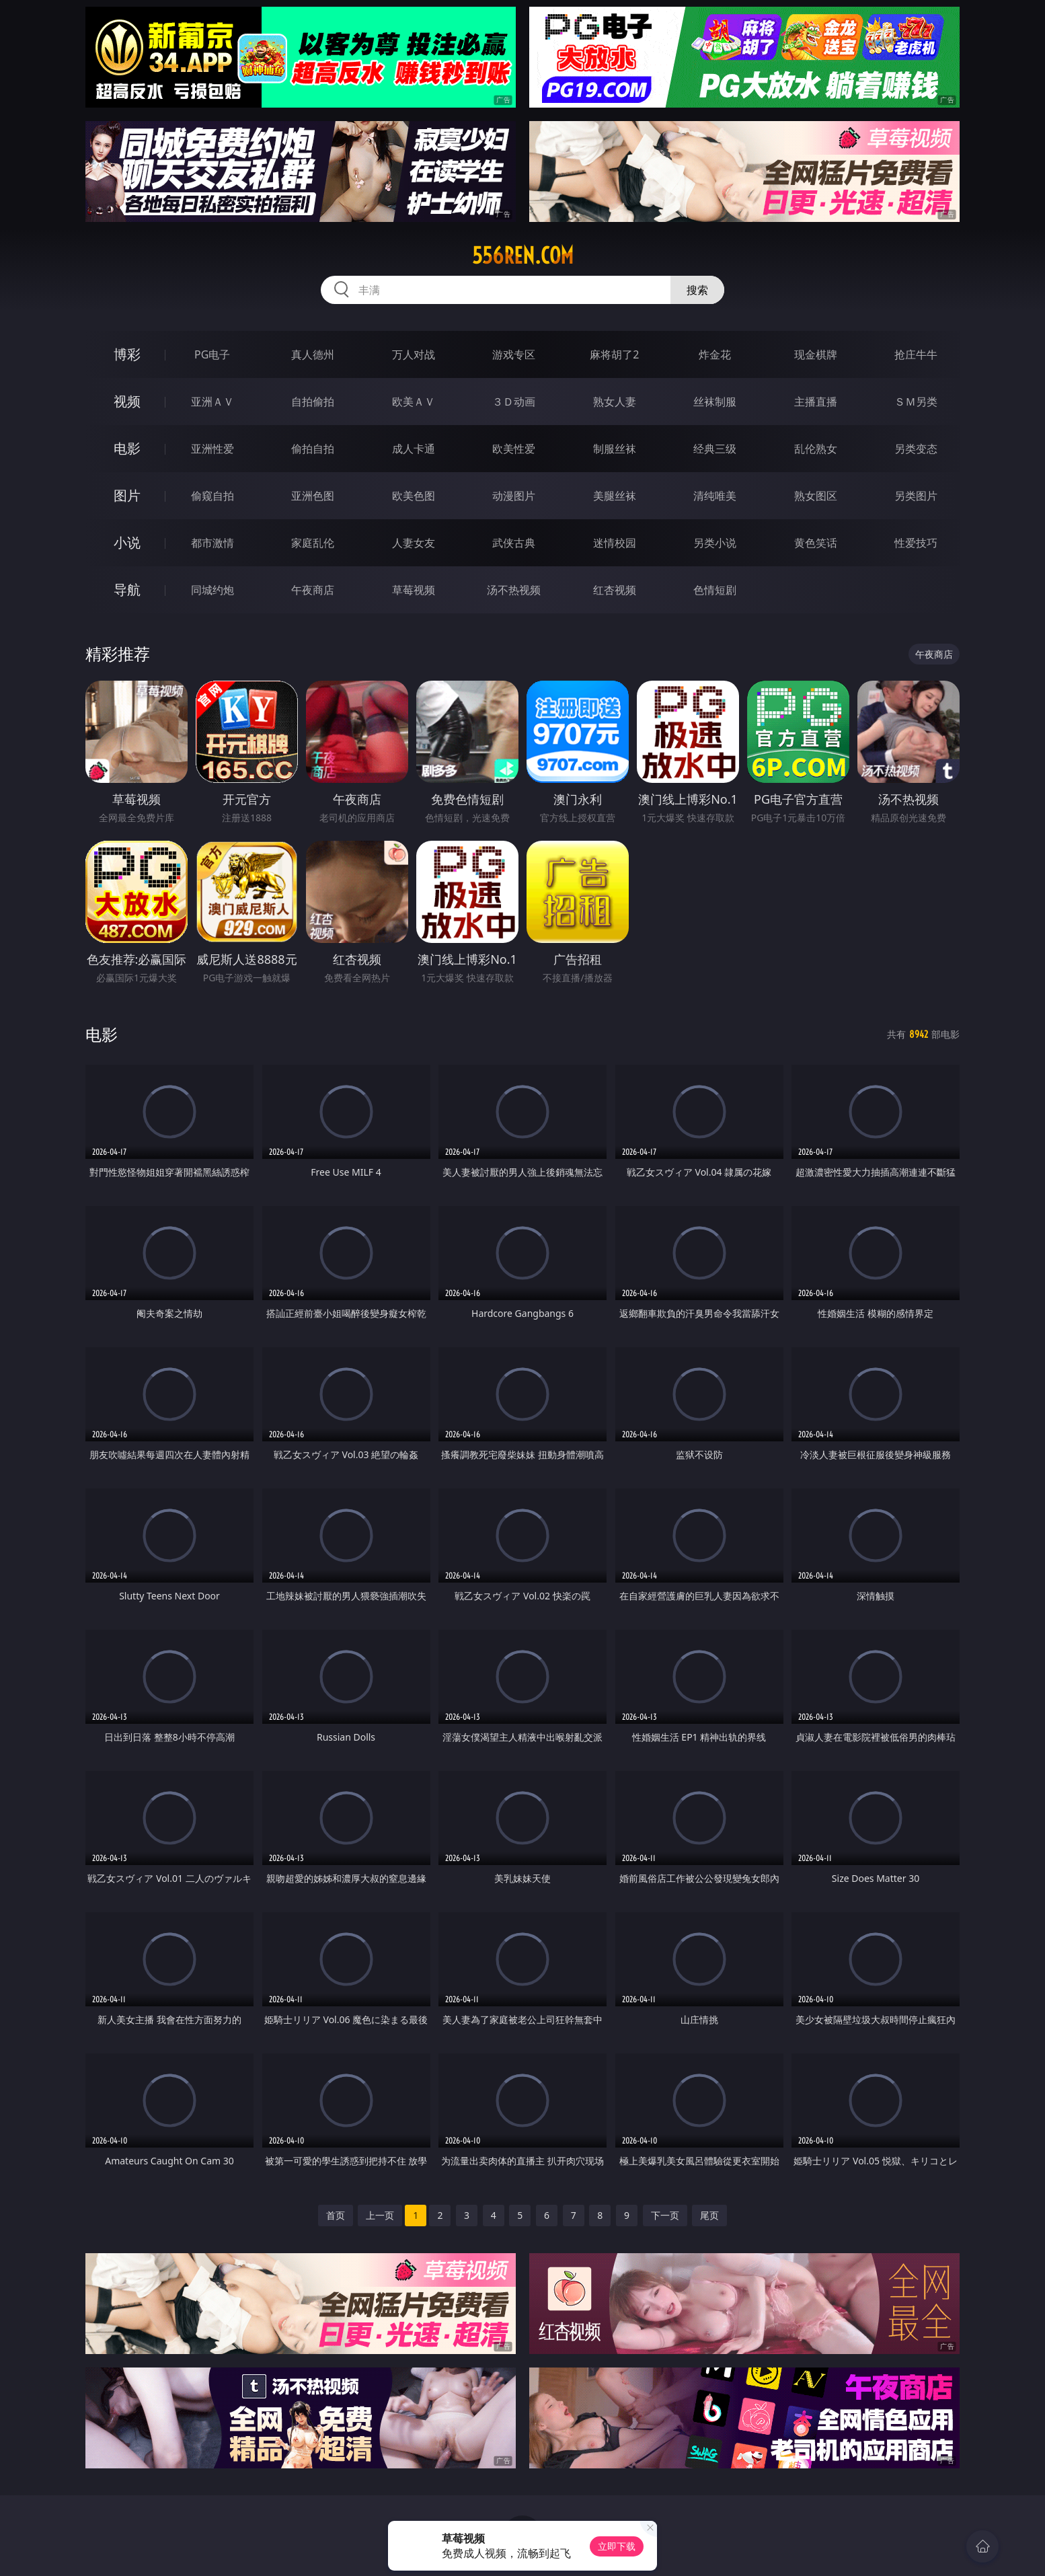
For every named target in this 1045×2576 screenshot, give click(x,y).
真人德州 (312, 354)
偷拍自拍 (312, 448)
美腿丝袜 (614, 495)
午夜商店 (312, 589)
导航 (127, 589)
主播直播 (815, 401)
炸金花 (715, 354)
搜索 (697, 289)
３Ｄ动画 (513, 401)
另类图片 (915, 495)
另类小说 (714, 542)
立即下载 (616, 2546)
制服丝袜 (614, 448)
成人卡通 (413, 448)
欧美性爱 (513, 448)
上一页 (380, 2215)
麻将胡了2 (614, 354)
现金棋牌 (815, 354)
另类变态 (915, 448)
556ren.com (523, 255)
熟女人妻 (614, 401)
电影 (127, 448)
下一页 (665, 2215)
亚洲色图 (312, 495)
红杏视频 (614, 589)
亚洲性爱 (212, 448)
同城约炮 (212, 589)
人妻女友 (413, 542)
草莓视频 (413, 589)
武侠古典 (513, 542)
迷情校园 (614, 542)
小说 (127, 542)
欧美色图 (413, 495)
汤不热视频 (514, 589)
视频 (127, 401)
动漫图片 (513, 495)
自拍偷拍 (312, 401)
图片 (127, 495)
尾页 (709, 2215)
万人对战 (413, 354)
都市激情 (212, 542)
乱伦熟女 (815, 448)
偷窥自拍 (212, 495)
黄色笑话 (815, 542)
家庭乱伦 (312, 542)
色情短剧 (714, 589)
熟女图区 (815, 495)
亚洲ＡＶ (212, 401)
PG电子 (212, 354)
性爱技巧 (915, 542)
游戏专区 (513, 354)
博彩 (127, 354)
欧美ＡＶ (413, 401)
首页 (335, 2215)
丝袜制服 (714, 401)
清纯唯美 (714, 495)
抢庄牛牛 (915, 354)
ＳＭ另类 (915, 401)
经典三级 (714, 448)
